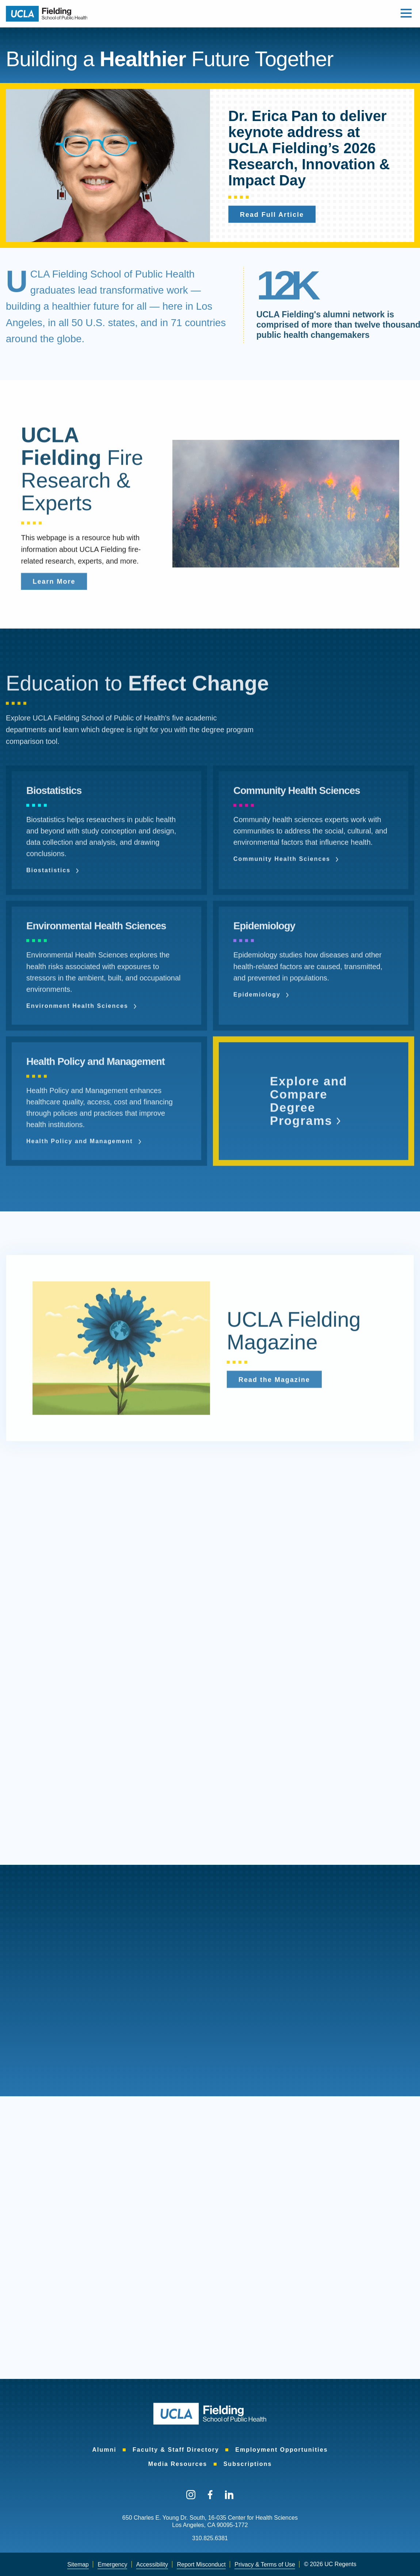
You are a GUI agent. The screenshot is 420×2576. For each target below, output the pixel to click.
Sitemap (78, 2564)
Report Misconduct (201, 2564)
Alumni (104, 2450)
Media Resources (177, 2464)
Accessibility (152, 2564)
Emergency (112, 2564)
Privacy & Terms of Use (264, 2564)
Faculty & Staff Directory (176, 2450)
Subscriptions (248, 2464)
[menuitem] (104, 2450)
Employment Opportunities (281, 2450)
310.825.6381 (210, 2538)
